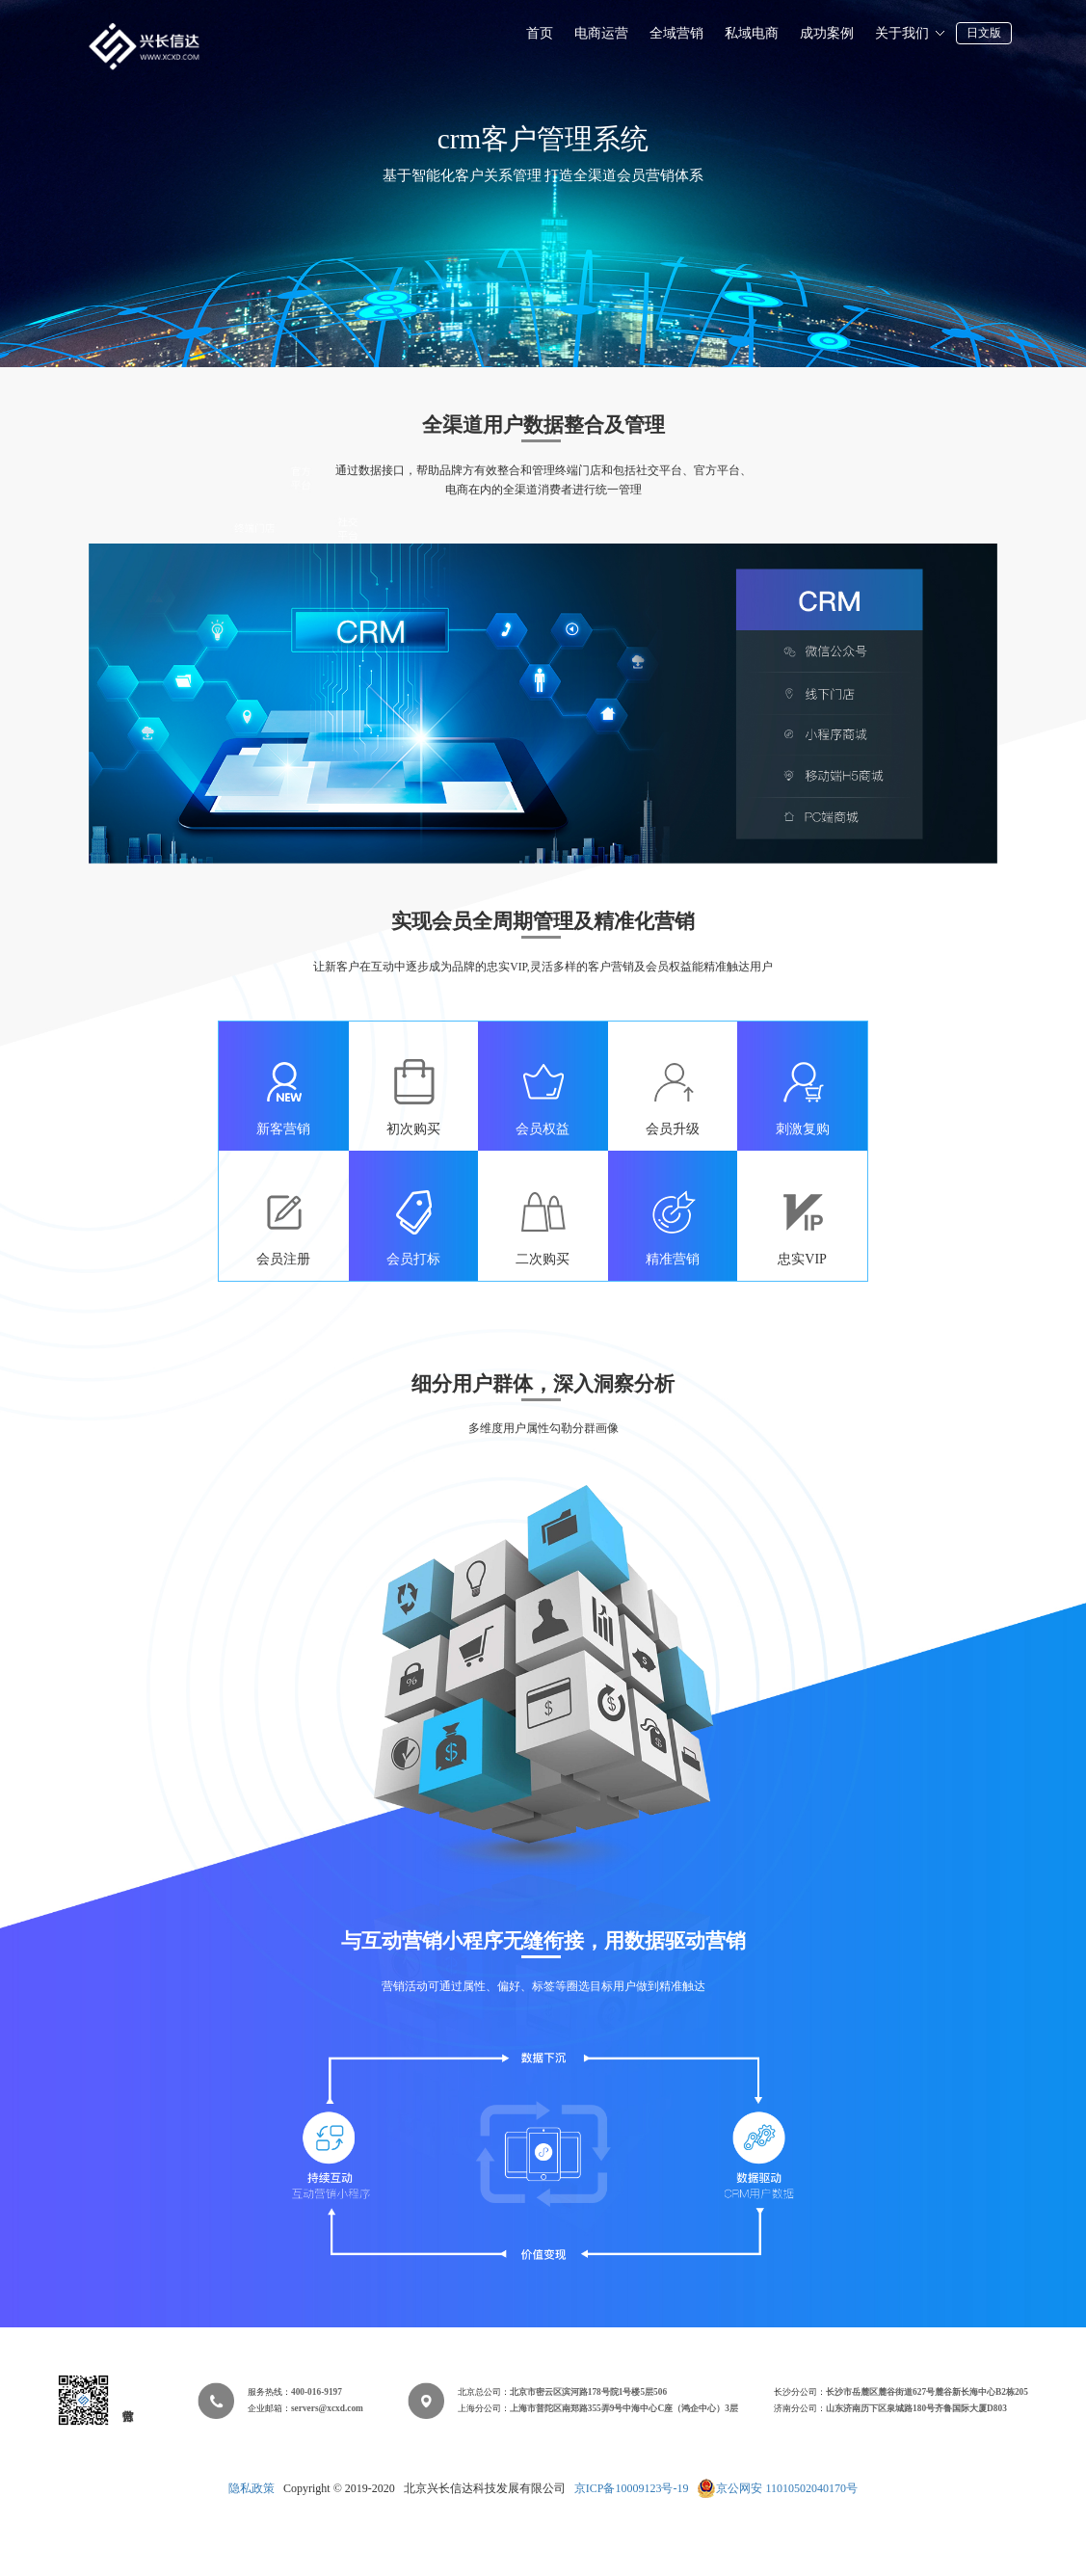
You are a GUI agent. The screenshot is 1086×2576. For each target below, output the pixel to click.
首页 (539, 33)
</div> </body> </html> (543, 2498)
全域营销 (676, 33)
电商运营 (601, 33)
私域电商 (752, 33)
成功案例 (827, 33)
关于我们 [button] (910, 33)
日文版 (984, 33)
